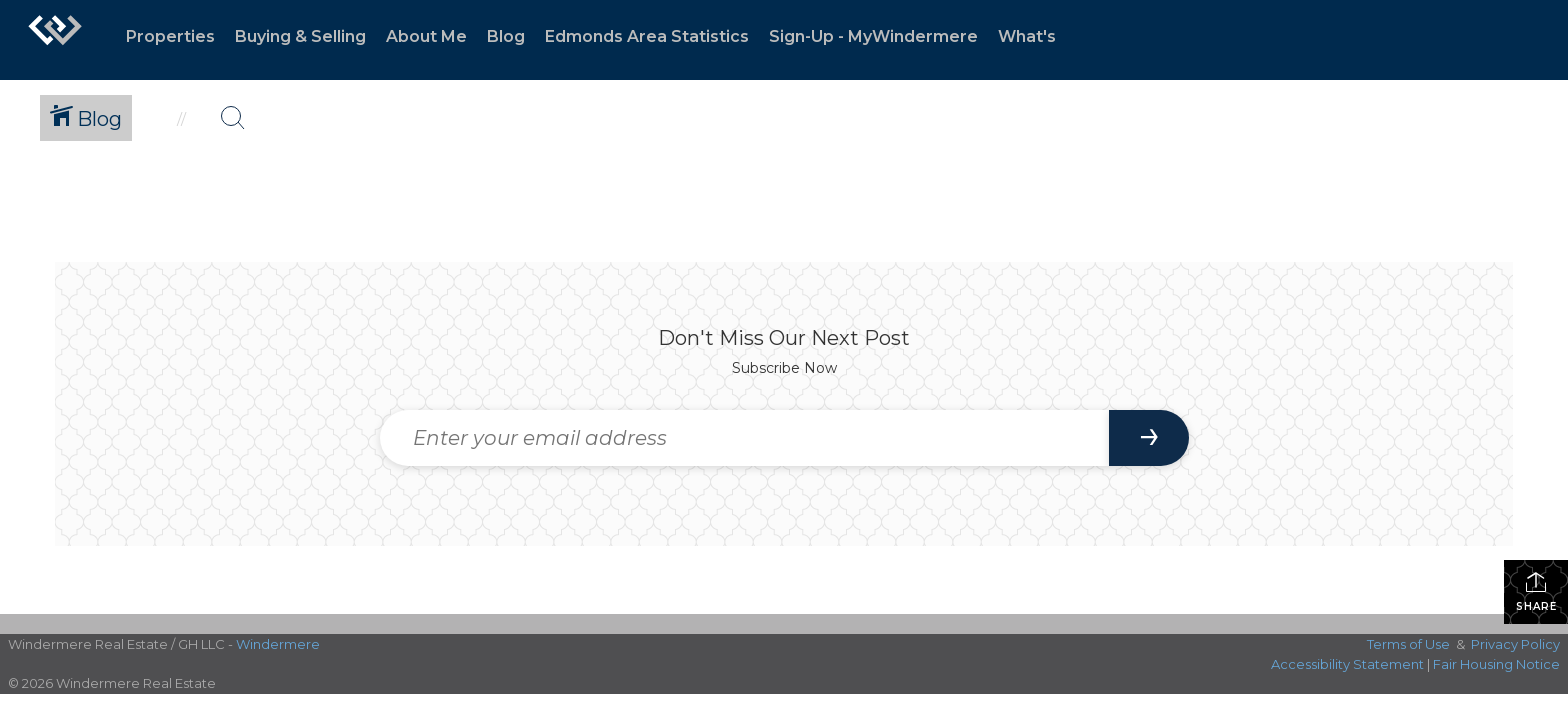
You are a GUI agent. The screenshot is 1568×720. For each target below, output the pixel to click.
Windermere (278, 644)
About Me (426, 36)
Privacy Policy (1515, 644)
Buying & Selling (300, 36)
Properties (170, 36)
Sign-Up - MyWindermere (873, 36)
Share (1536, 591)
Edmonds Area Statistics (647, 36)
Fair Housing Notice (1496, 664)
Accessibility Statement (1347, 664)
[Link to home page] (55, 40)
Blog (506, 36)
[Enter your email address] (744, 438)
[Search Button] (233, 118)
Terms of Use (1408, 644)
